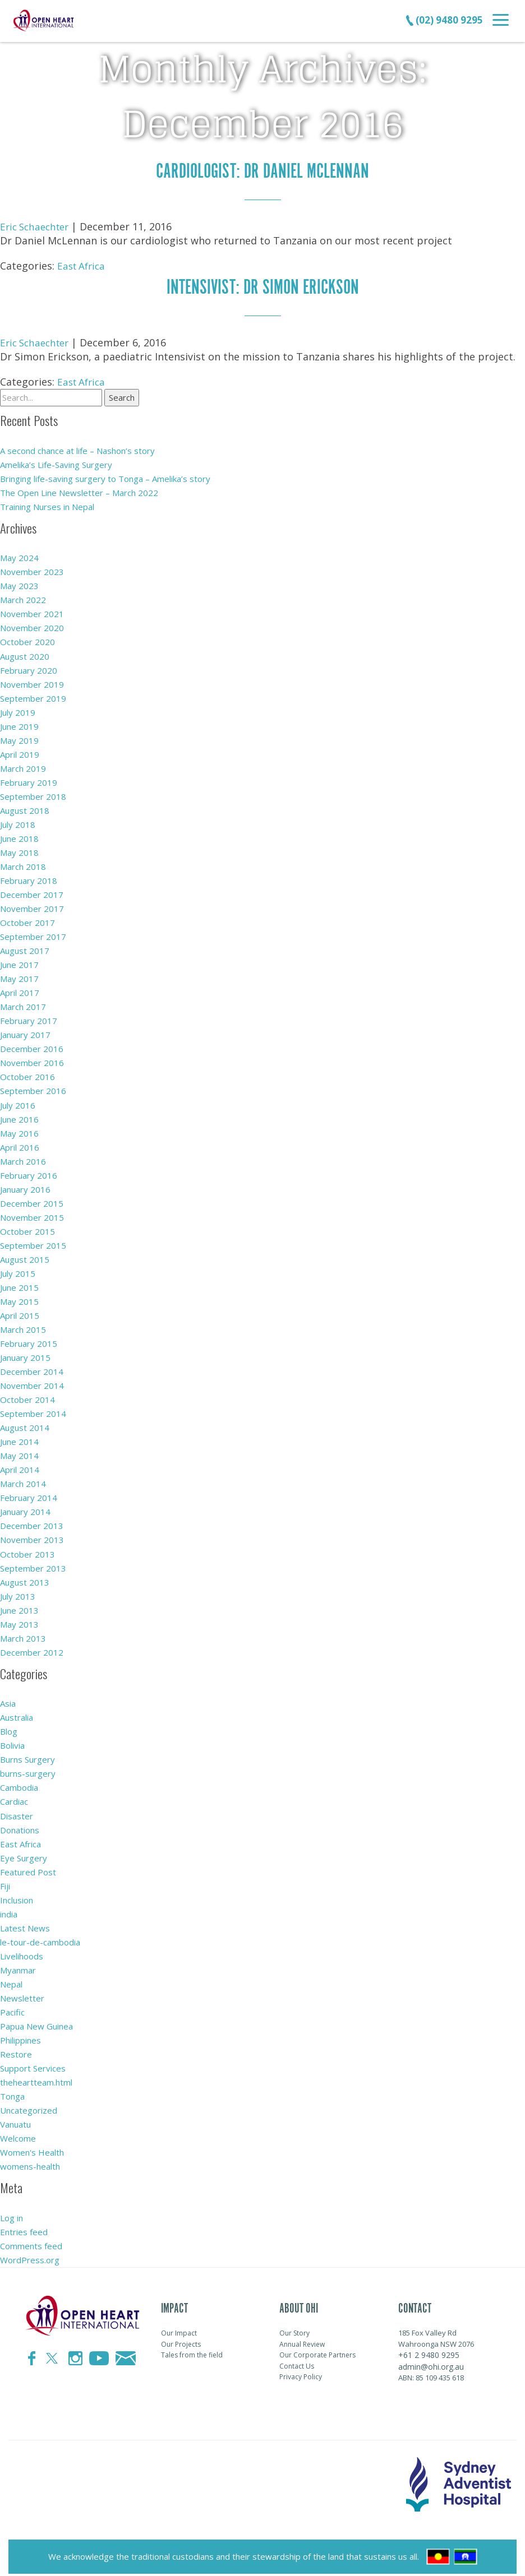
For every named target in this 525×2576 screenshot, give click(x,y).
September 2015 (33, 1243)
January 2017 (25, 1033)
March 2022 (23, 598)
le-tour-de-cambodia (40, 1939)
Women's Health (32, 2149)
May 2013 (19, 1621)
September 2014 (33, 1411)
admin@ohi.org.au (431, 2363)
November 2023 (32, 570)
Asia (8, 1701)
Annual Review (302, 2341)
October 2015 (27, 1229)
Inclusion (16, 1897)
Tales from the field (192, 2352)
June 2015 (19, 1285)
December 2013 (31, 1523)
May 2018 (19, 850)
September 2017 (33, 934)
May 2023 (19, 584)
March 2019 (23, 766)
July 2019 (17, 710)
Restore (16, 2051)
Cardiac (14, 1799)
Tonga (12, 2093)
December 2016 (31, 1047)
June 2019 (19, 724)
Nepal (11, 1981)
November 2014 (32, 1383)
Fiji (5, 1883)
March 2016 (23, 1159)
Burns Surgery (27, 1757)
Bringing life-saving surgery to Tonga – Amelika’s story (105, 477)
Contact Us (296, 2362)
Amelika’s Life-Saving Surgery (56, 463)
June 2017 (19, 963)
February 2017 (28, 1019)
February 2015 (28, 1341)
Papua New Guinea (36, 2023)
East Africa (83, 265)
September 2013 (33, 1565)
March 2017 (23, 1005)
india (8, 1911)
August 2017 (24, 949)
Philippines (20, 2037)
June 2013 (19, 1607)
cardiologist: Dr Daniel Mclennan (262, 170)
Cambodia (19, 1785)
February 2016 (28, 1173)
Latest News (25, 1925)
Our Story (294, 2330)
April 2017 (19, 991)
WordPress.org (29, 2256)
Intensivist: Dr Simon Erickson (262, 286)
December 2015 (31, 1201)
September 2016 (33, 1089)
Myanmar (18, 1967)
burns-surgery (28, 1771)
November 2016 (32, 1061)
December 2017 (31, 892)
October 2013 (27, 1551)
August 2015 (24, 1257)
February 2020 (28, 668)
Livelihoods (21, 1953)
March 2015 (23, 1327)
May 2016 (19, 1131)
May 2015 (19, 1299)
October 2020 (27, 640)
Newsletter (22, 1995)
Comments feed (31, 2242)
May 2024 (19, 556)
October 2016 (27, 1075)
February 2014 (28, 1495)
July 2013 (17, 1593)
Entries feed (24, 2228)
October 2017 (27, 920)
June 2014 (19, 1439)
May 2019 (19, 738)
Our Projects (181, 2341)
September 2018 (33, 794)
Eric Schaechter (37, 226)
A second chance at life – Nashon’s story (77, 449)
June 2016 (19, 1117)
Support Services (33, 2065)
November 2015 (32, 1215)
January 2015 (25, 1355)
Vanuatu (15, 2121)
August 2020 (24, 654)
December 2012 (31, 1649)
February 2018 (28, 878)
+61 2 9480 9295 (428, 2352)
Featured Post (28, 1869)
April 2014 (19, 1467)
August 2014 (24, 1425)
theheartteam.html (36, 2079)
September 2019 (33, 696)
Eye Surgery (23, 1855)
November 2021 (32, 612)
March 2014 (23, 1481)
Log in (11, 2214)
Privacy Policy (300, 2374)
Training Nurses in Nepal (47, 505)
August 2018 (24, 808)
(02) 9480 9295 (443, 19)
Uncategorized (28, 2107)
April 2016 (19, 1145)
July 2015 (17, 1271)
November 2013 (32, 1537)
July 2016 (17, 1103)
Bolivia (12, 1743)
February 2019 (28, 780)
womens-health (30, 2163)
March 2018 (23, 864)
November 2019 (32, 682)
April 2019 (19, 752)
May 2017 (19, 977)
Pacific (12, 2009)
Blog (8, 1729)
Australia (16, 1715)
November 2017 (32, 906)
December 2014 (31, 1369)
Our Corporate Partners (317, 2352)
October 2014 (27, 1397)
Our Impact (179, 2330)
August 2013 (24, 1579)
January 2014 (25, 1509)
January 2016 (25, 1187)
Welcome (18, 2135)
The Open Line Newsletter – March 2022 (79, 491)
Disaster (16, 1813)
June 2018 (19, 836)
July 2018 (17, 822)
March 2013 (23, 1635)
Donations (19, 1827)
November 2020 (32, 626)
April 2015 (19, 1313)
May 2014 (19, 1453)
